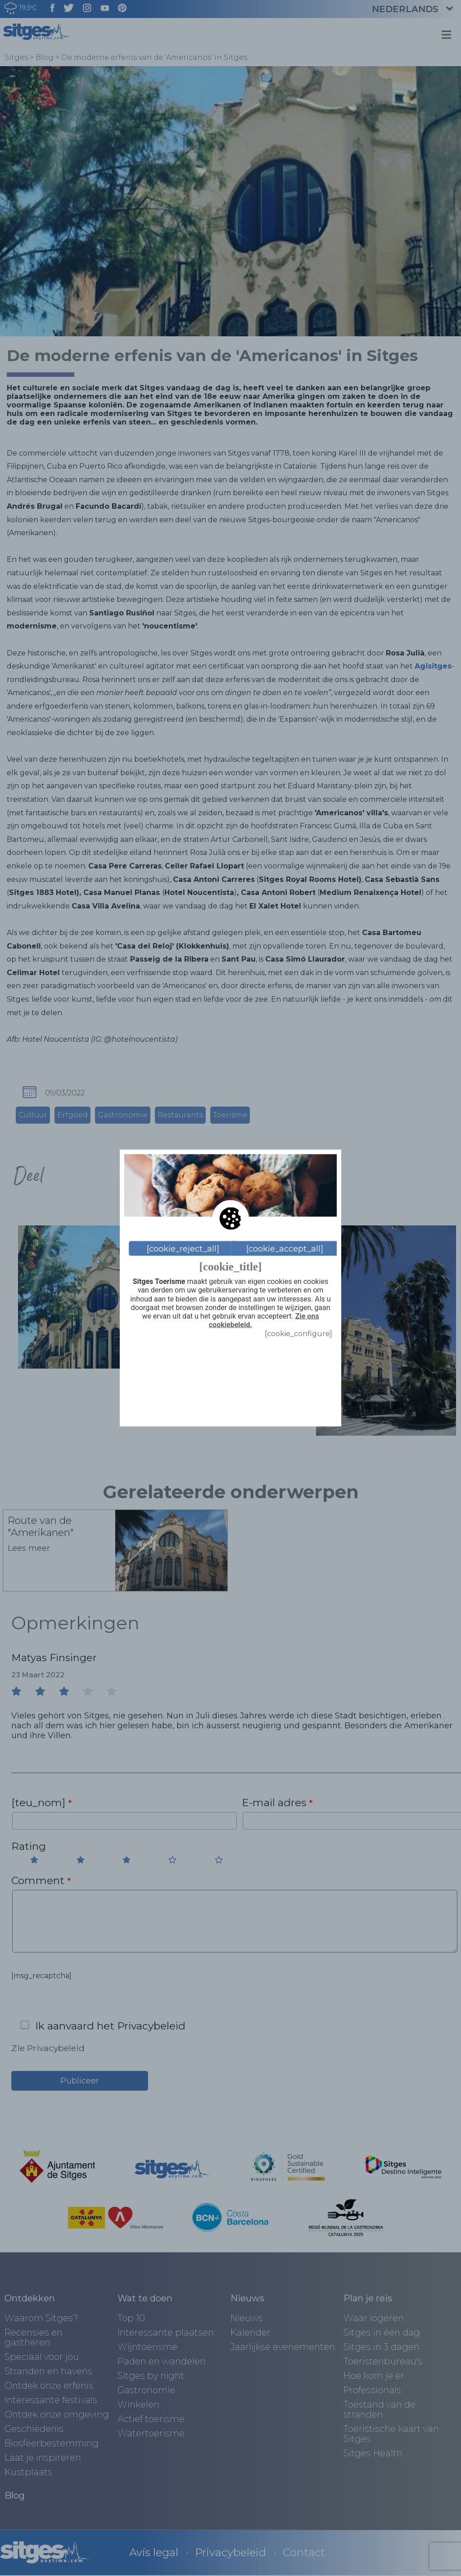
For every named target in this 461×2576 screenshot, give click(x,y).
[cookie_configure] (298, 1333)
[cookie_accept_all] (284, 1248)
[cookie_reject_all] (183, 1248)
